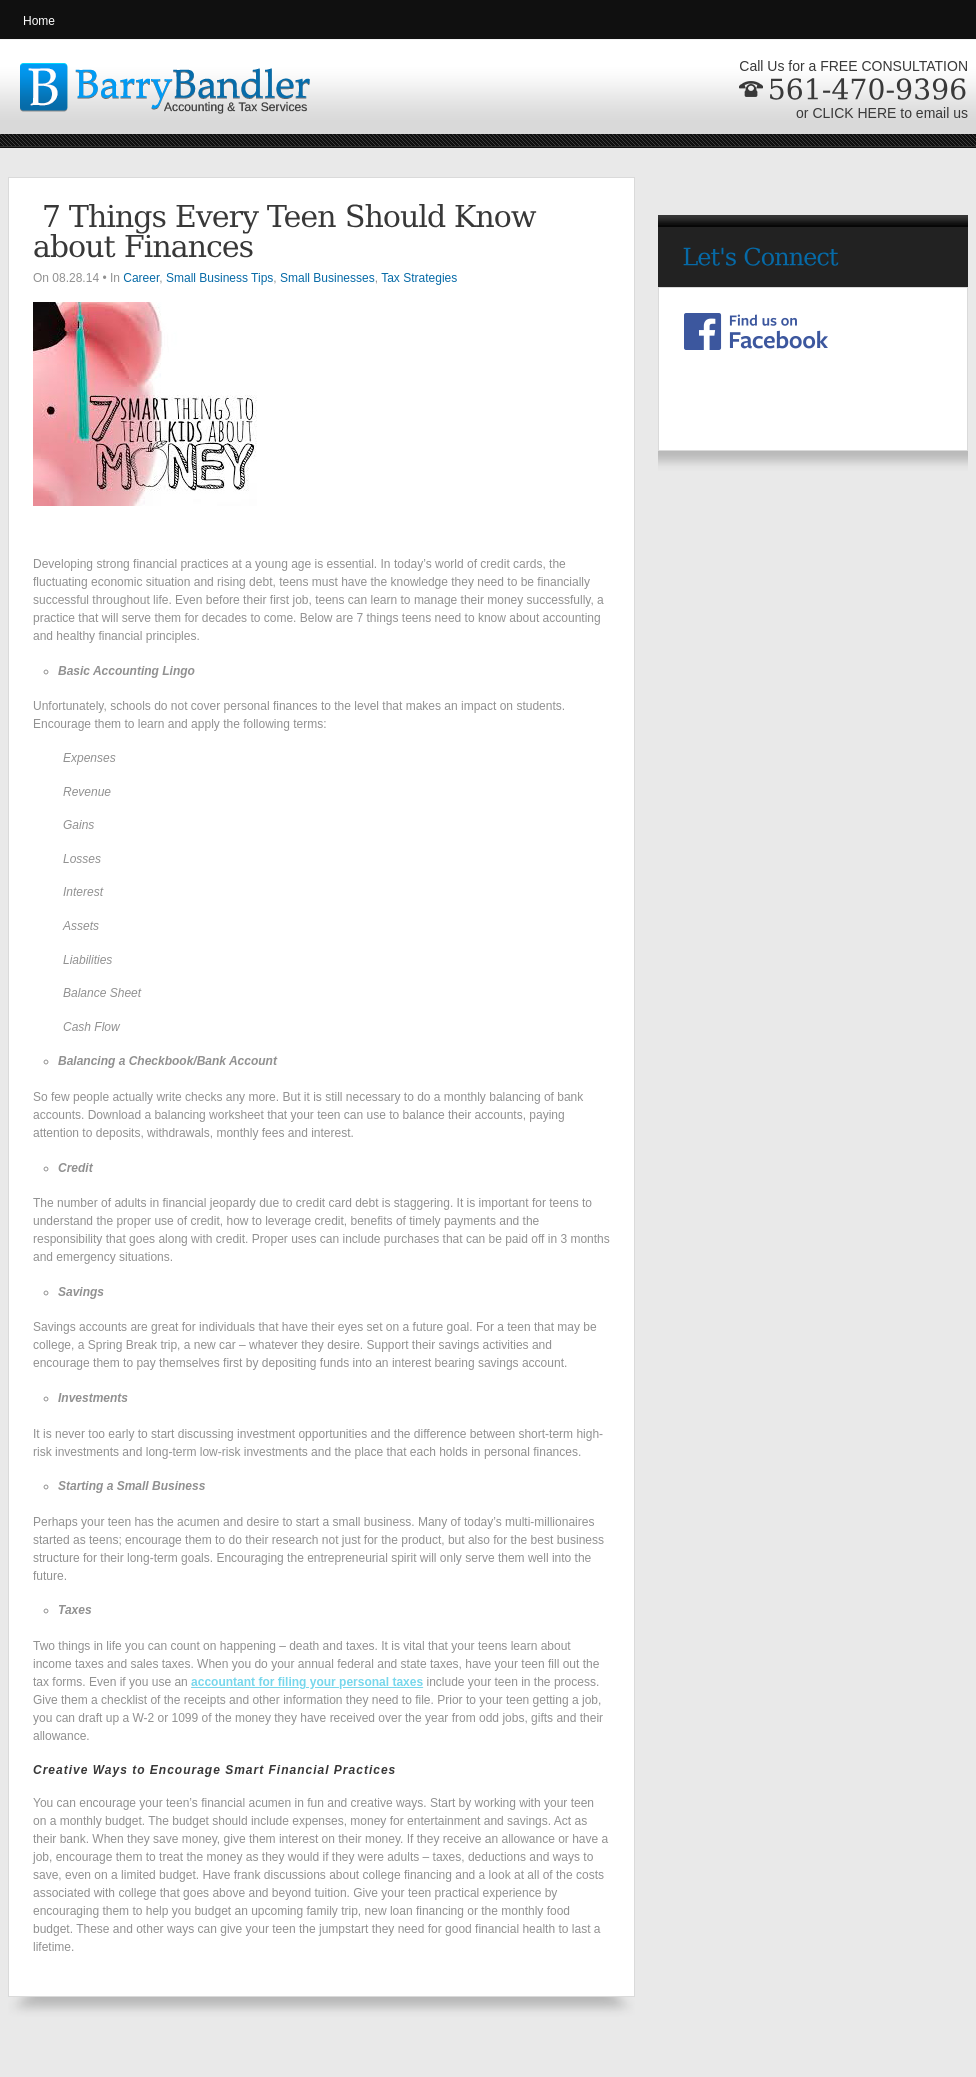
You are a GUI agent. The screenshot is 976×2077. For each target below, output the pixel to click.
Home (39, 21)
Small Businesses (327, 278)
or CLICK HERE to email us (882, 113)
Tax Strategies (419, 278)
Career (141, 278)
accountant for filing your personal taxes (307, 1682)
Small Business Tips (219, 278)
